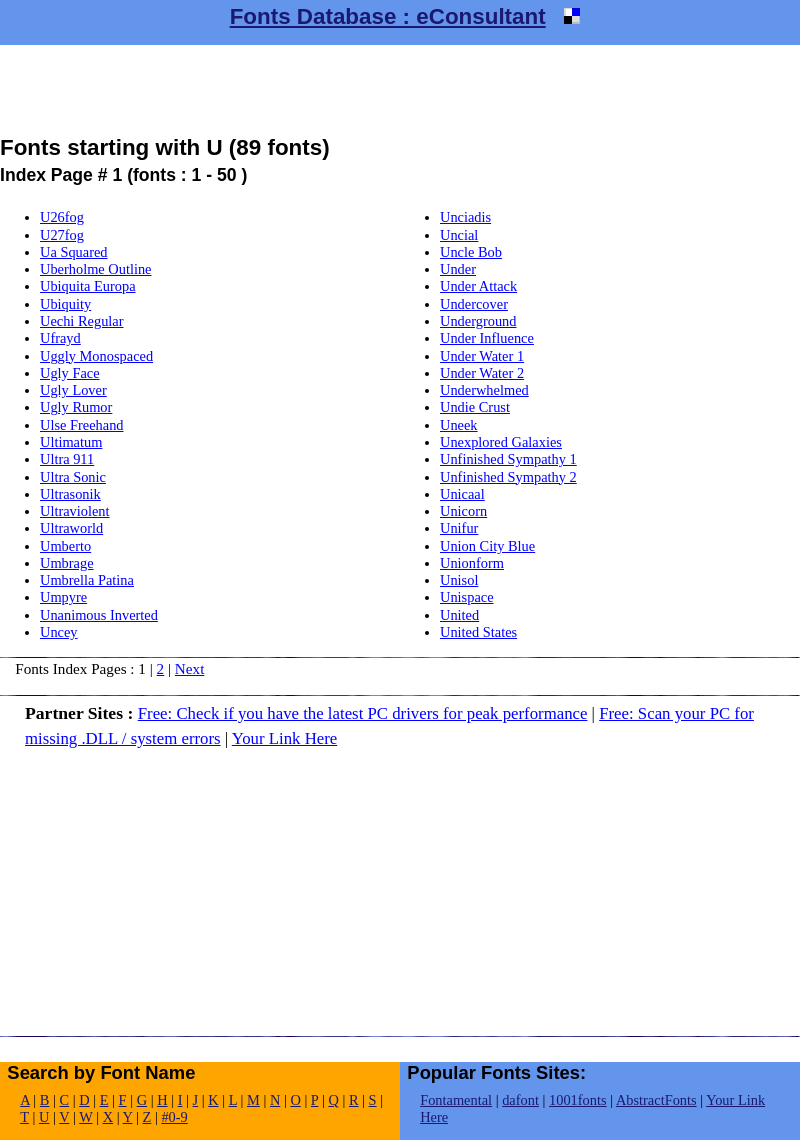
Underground (478, 321)
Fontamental (456, 1100)
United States (478, 632)
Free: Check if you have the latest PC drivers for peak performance (363, 713)
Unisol (459, 580)
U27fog (62, 235)
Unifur (459, 528)
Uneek (459, 425)
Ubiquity (65, 304)
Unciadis (465, 217)
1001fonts (578, 1100)
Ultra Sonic (73, 477)
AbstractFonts (656, 1100)
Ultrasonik (70, 494)
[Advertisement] (400, 90)
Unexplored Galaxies (501, 442)
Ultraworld (71, 528)
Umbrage (67, 563)
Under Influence (487, 338)
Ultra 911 (67, 459)
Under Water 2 (482, 373)
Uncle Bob (471, 252)
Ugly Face (70, 373)
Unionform (472, 563)
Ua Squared (74, 252)
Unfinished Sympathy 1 (508, 459)
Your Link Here (285, 738)
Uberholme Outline (96, 269)
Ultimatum (71, 442)
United (459, 615)
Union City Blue (487, 546)
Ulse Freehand (82, 425)
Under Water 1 (482, 356)
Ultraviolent (75, 511)
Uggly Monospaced (96, 356)
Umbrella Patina (87, 580)
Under (458, 269)
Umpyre (63, 597)
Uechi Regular (82, 321)
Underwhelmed (484, 390)
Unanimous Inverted (99, 615)
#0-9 (174, 1117)
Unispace (467, 597)
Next (190, 668)
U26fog (62, 217)
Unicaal (462, 494)
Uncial (459, 235)
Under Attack (478, 286)
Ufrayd (60, 338)
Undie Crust (475, 407)
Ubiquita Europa (88, 286)
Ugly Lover (73, 390)
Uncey (59, 632)
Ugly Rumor (76, 407)
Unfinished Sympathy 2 (508, 477)
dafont (520, 1100)
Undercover (474, 304)
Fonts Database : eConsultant (388, 16)
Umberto (65, 546)
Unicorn (463, 511)
